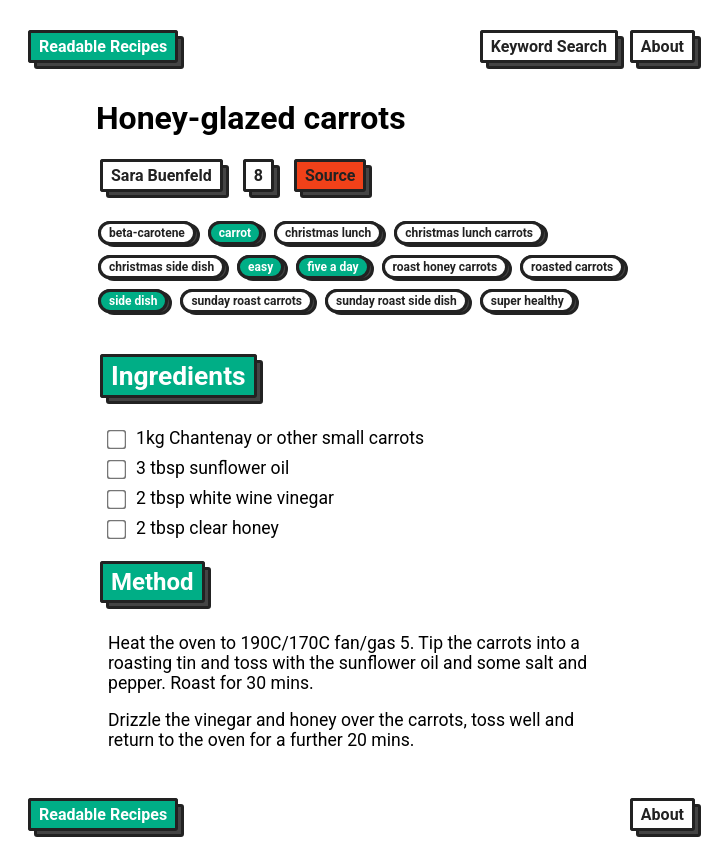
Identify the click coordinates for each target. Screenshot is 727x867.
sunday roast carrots (246, 301)
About (662, 46)
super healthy (527, 301)
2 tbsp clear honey (193, 528)
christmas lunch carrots (469, 233)
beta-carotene (147, 233)
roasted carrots (572, 267)
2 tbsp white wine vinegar (220, 498)
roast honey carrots (445, 267)
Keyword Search (549, 46)
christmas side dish (161, 267)
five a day (332, 267)
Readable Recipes (103, 46)
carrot (235, 233)
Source (330, 175)
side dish (133, 301)
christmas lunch (328, 233)
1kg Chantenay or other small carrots (265, 438)
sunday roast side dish (396, 301)
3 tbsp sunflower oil (198, 468)
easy (260, 267)
